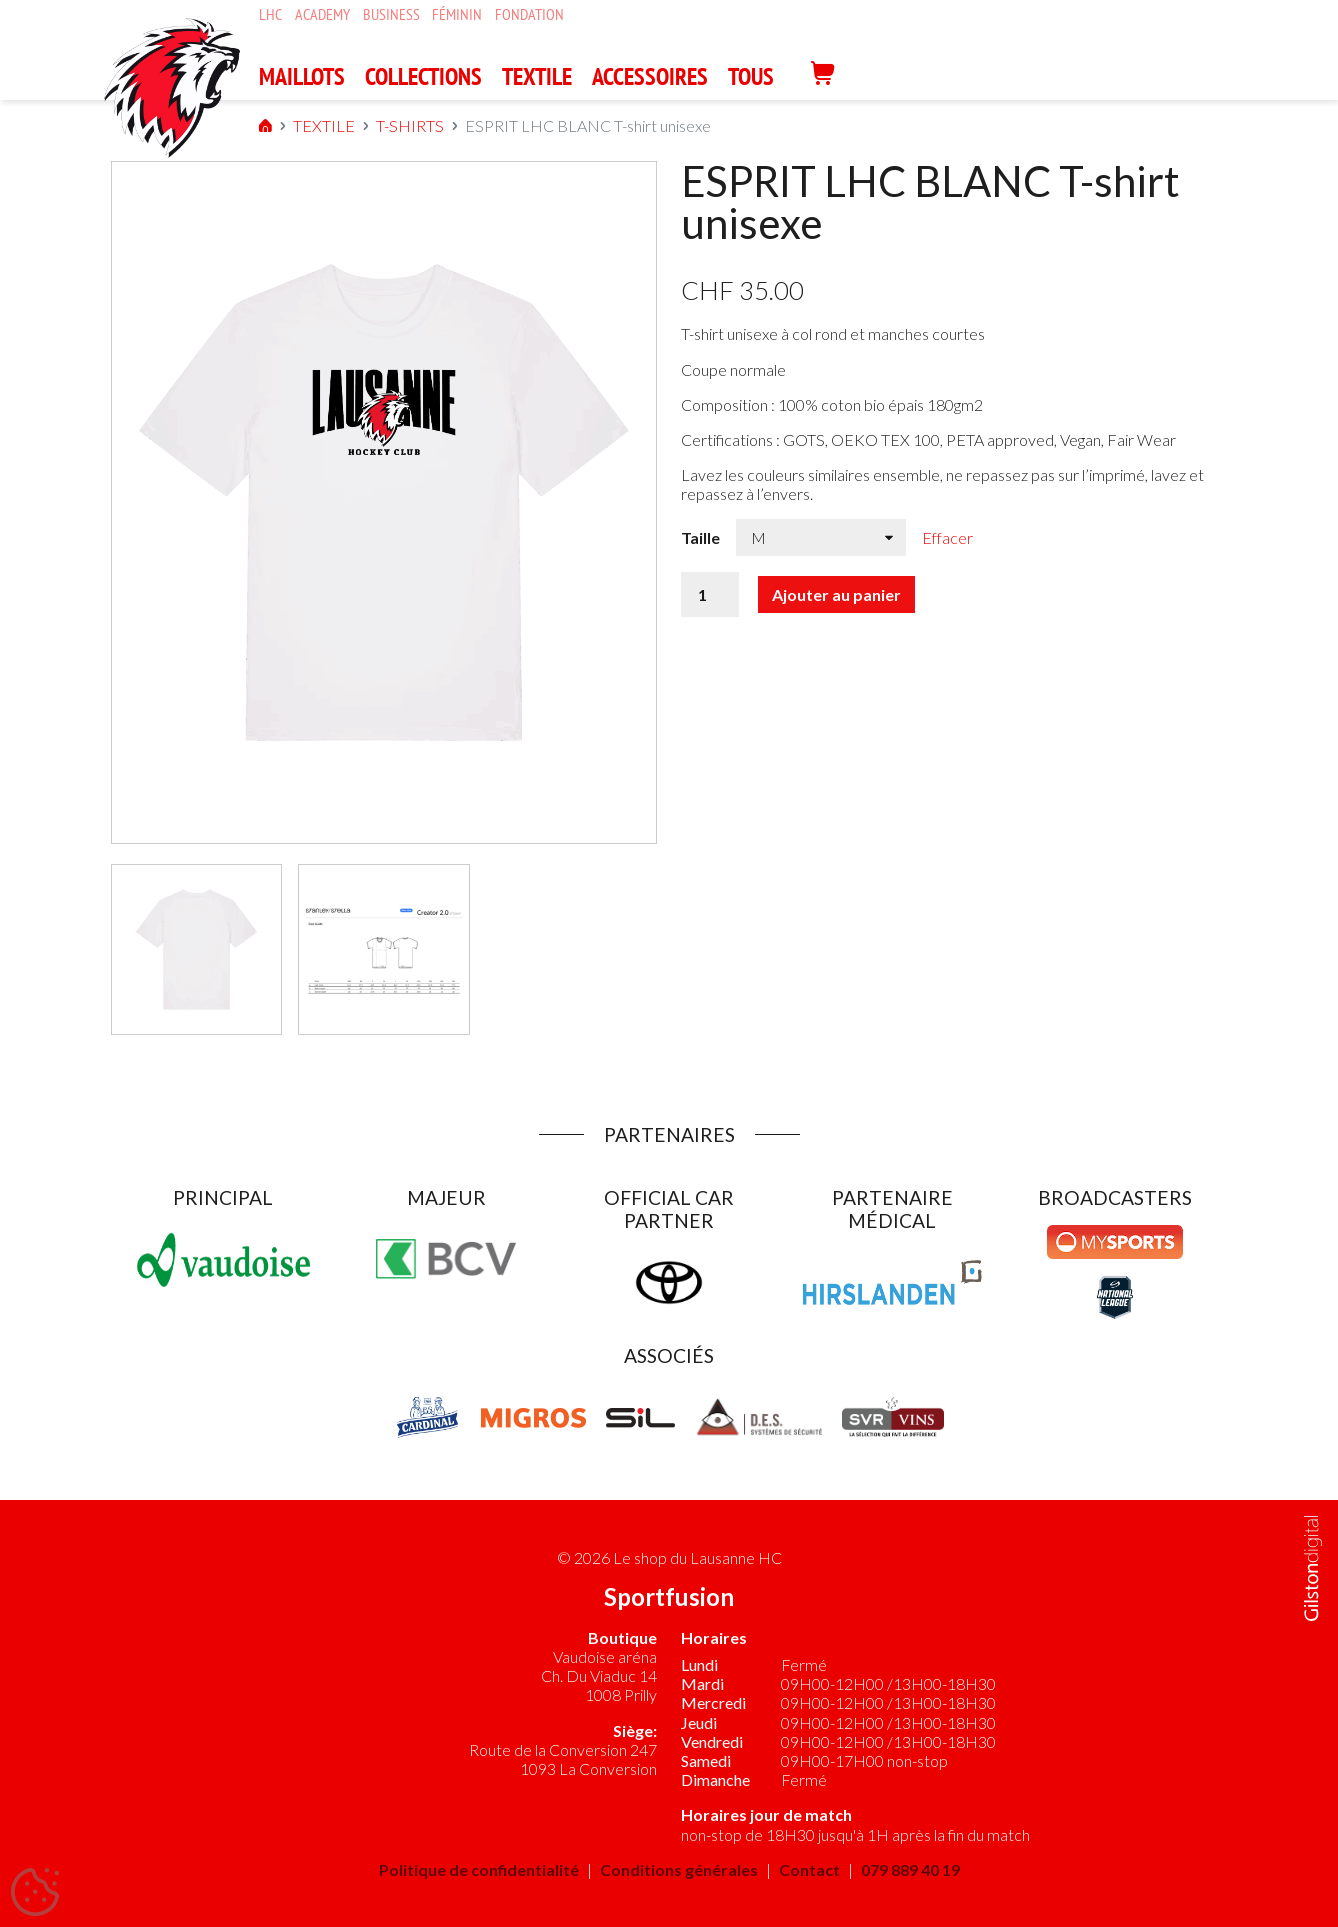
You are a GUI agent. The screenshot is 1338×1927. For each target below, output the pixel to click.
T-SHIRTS (368, 125)
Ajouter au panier (836, 594)
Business (391, 14)
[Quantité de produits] (710, 594)
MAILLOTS (302, 76)
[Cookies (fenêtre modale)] (35, 1893)
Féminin (457, 14)
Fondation (529, 14)
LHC (270, 14)
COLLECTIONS (423, 76)
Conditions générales (679, 1869)
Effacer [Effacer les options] (947, 537)
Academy (322, 14)
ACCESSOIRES (650, 76)
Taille (700, 537)
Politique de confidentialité (479, 1869)
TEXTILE (537, 76)
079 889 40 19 (910, 1869)
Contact (809, 1869)
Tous (751, 76)
